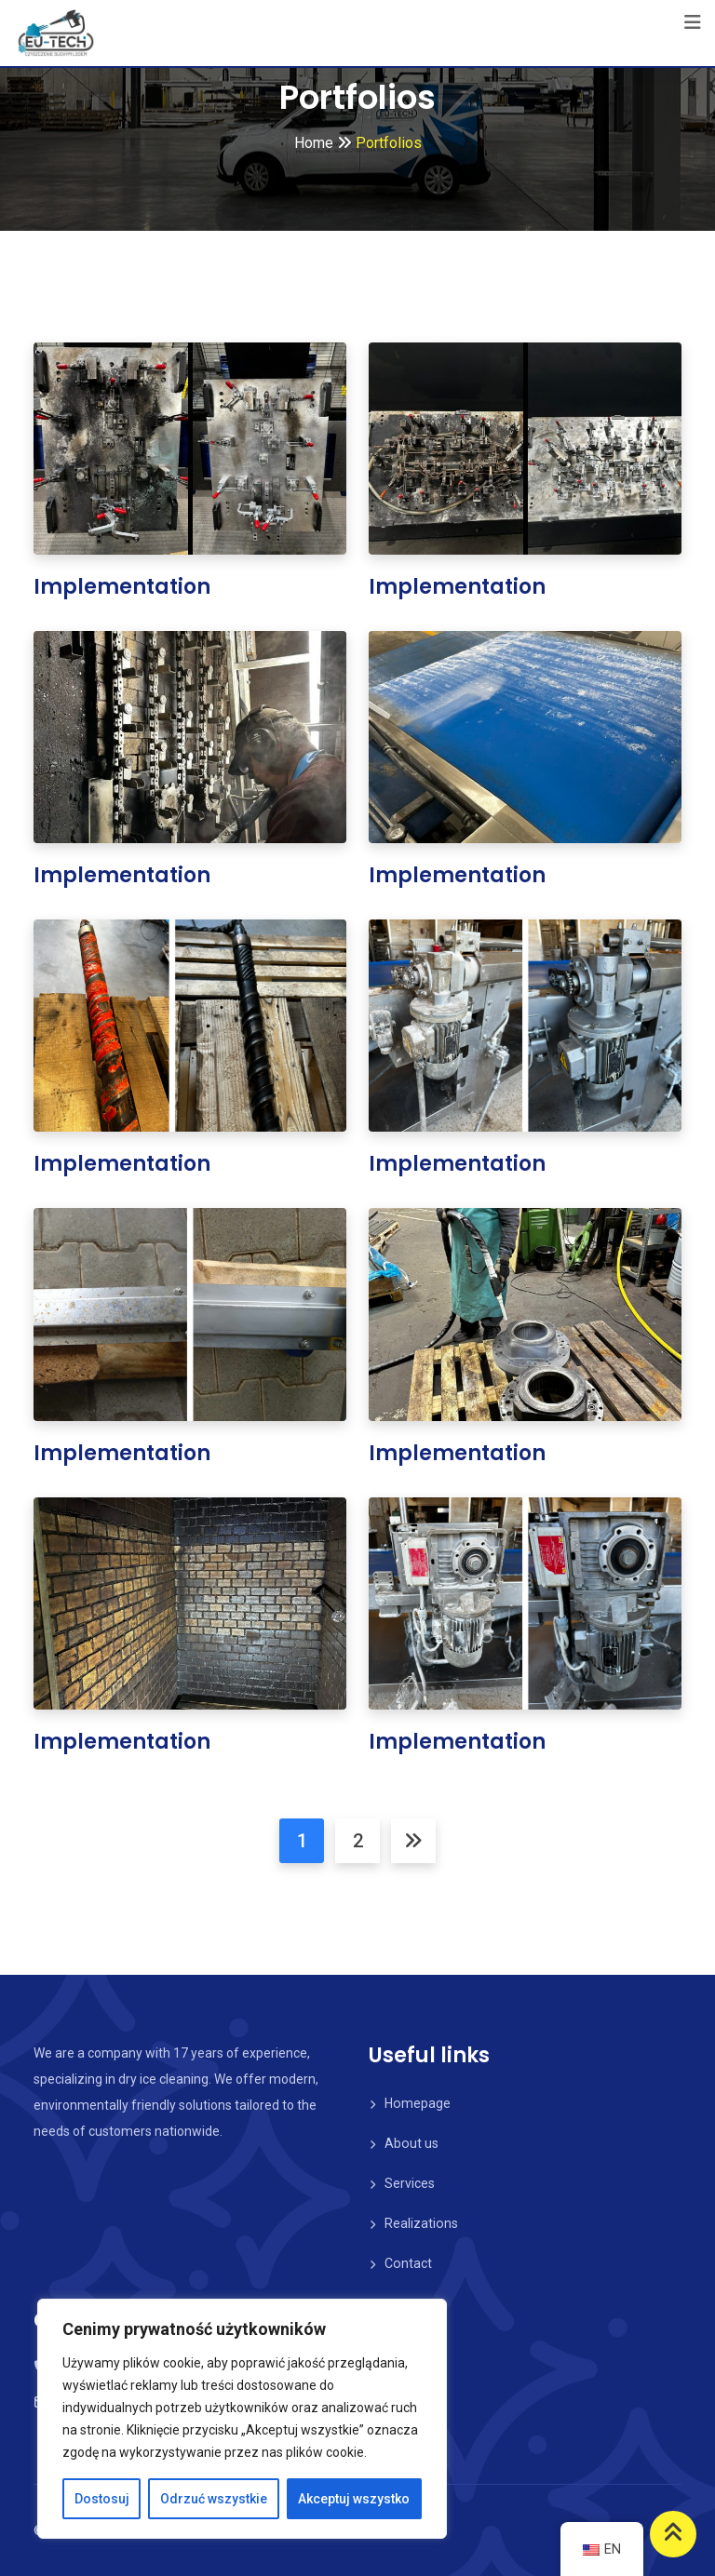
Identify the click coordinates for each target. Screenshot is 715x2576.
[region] (242, 2419)
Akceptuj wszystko (354, 2498)
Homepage (417, 2103)
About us (411, 2143)
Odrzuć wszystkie (213, 2498)
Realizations (420, 2223)
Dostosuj (101, 2498)
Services (409, 2183)
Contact (407, 2263)
